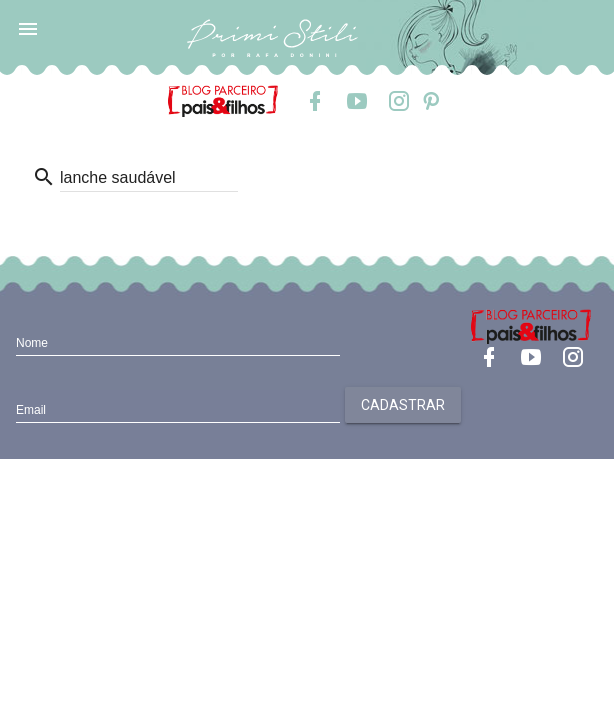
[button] (28, 28)
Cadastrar (403, 405)
